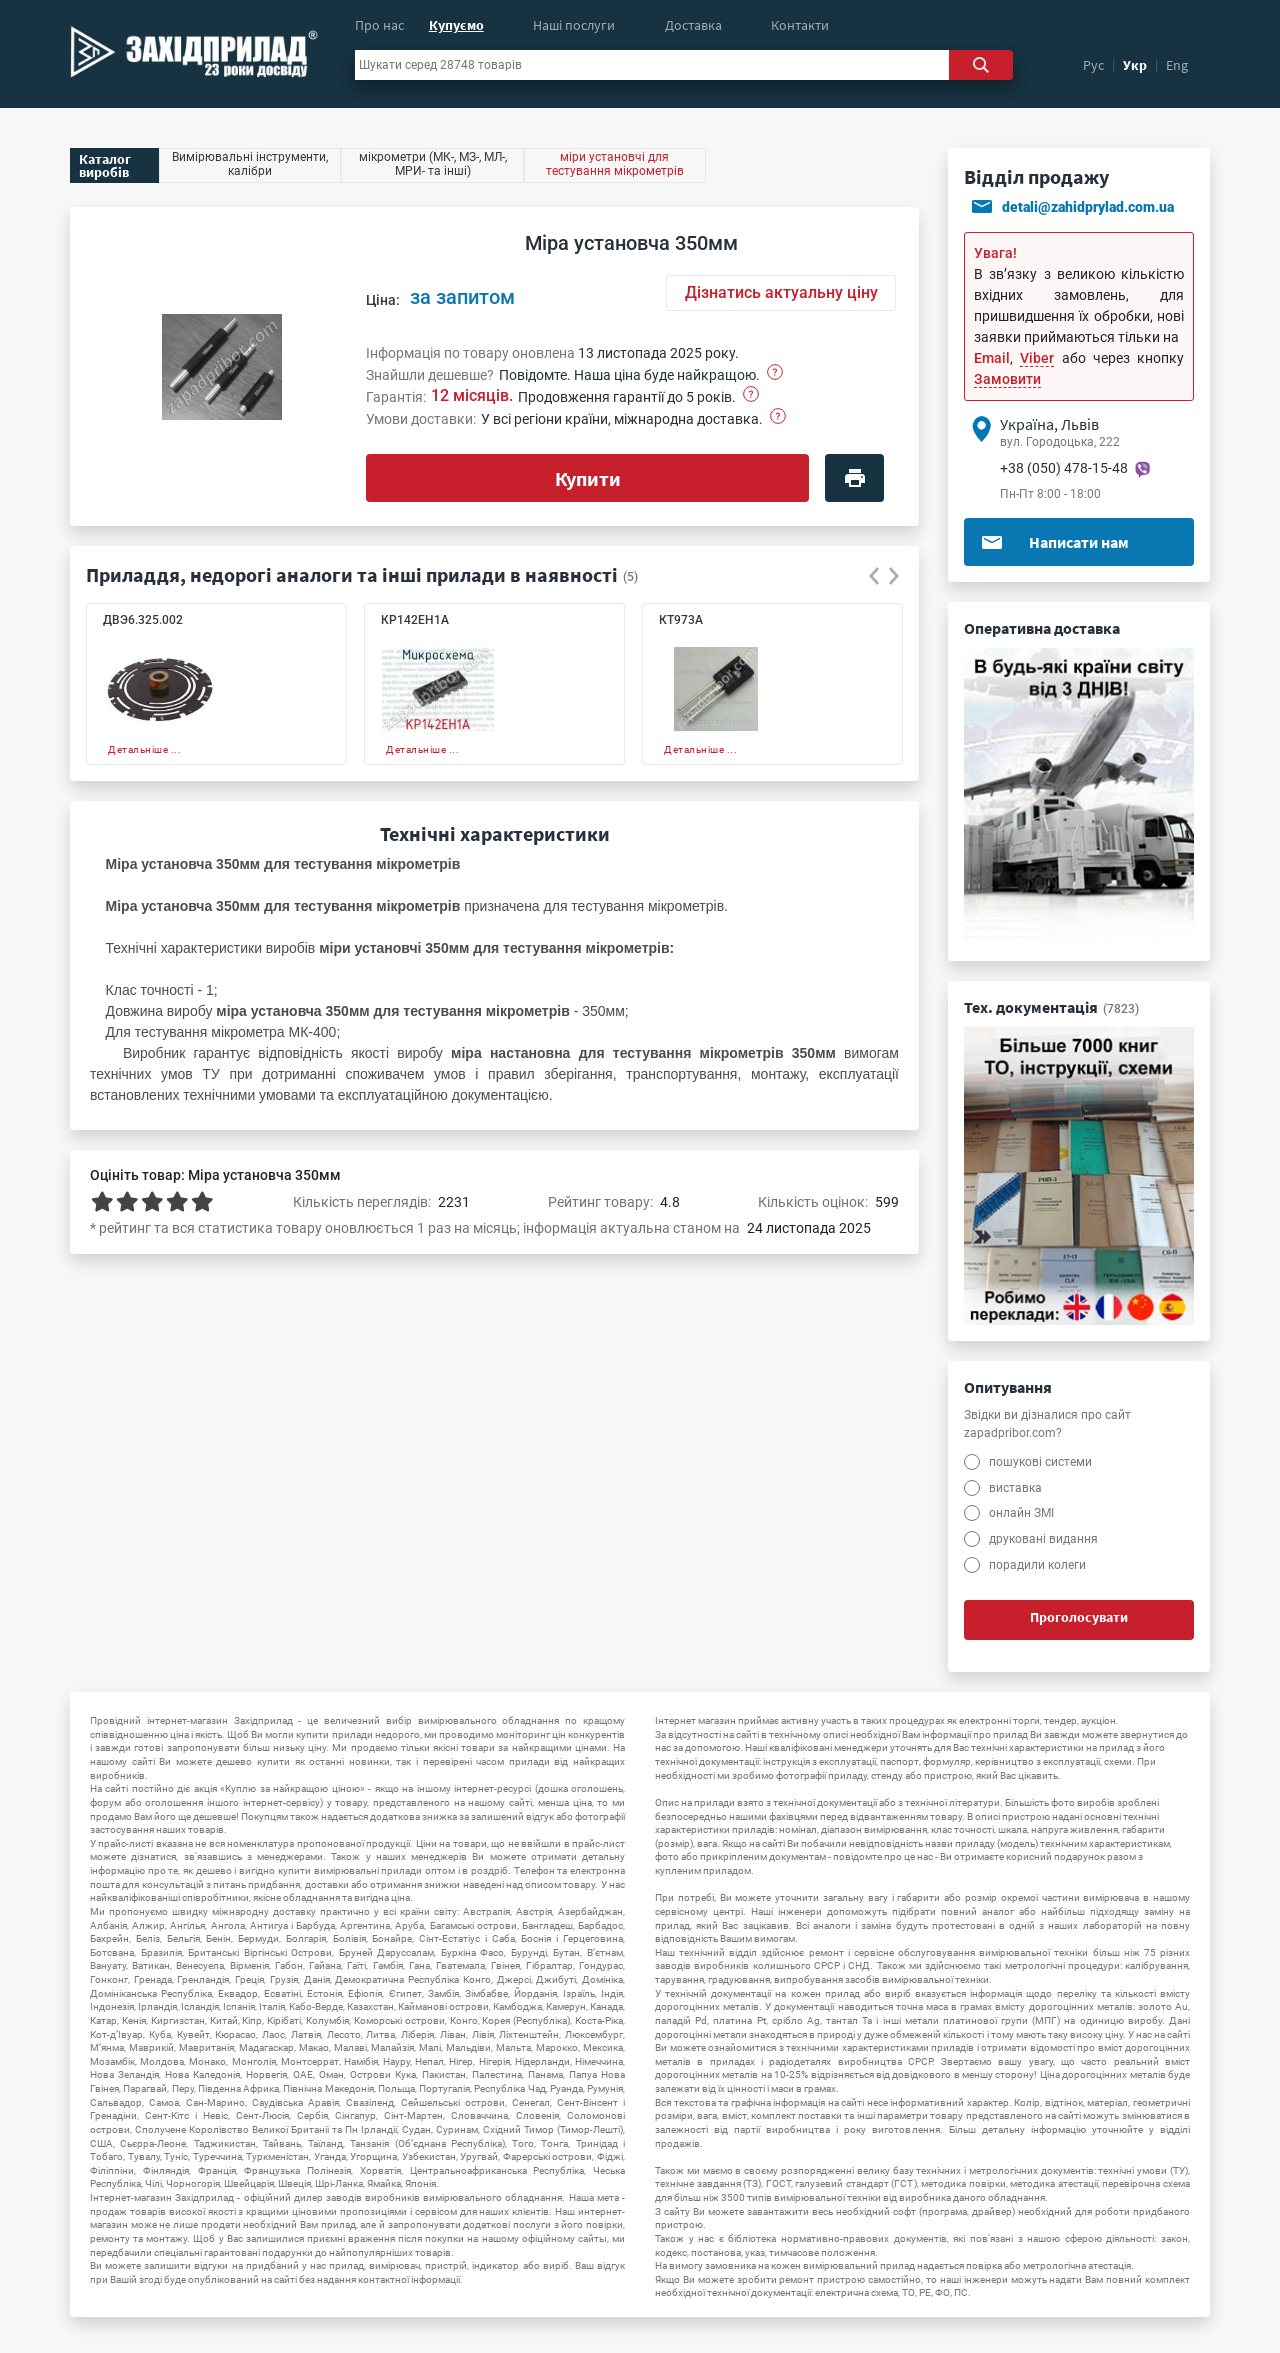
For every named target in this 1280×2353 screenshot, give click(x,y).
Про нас (379, 25)
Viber (1037, 358)
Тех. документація (1051, 1007)
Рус (1093, 65)
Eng (1177, 65)
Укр (1135, 65)
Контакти (800, 25)
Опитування (1008, 1387)
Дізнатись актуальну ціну (781, 292)
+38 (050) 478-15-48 (1064, 468)
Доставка (693, 25)
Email (992, 358)
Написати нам (1054, 542)
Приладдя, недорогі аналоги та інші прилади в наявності (352, 574)
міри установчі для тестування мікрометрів (615, 164)
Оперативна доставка (1042, 628)
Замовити (1007, 379)
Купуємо (456, 25)
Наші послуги (574, 25)
